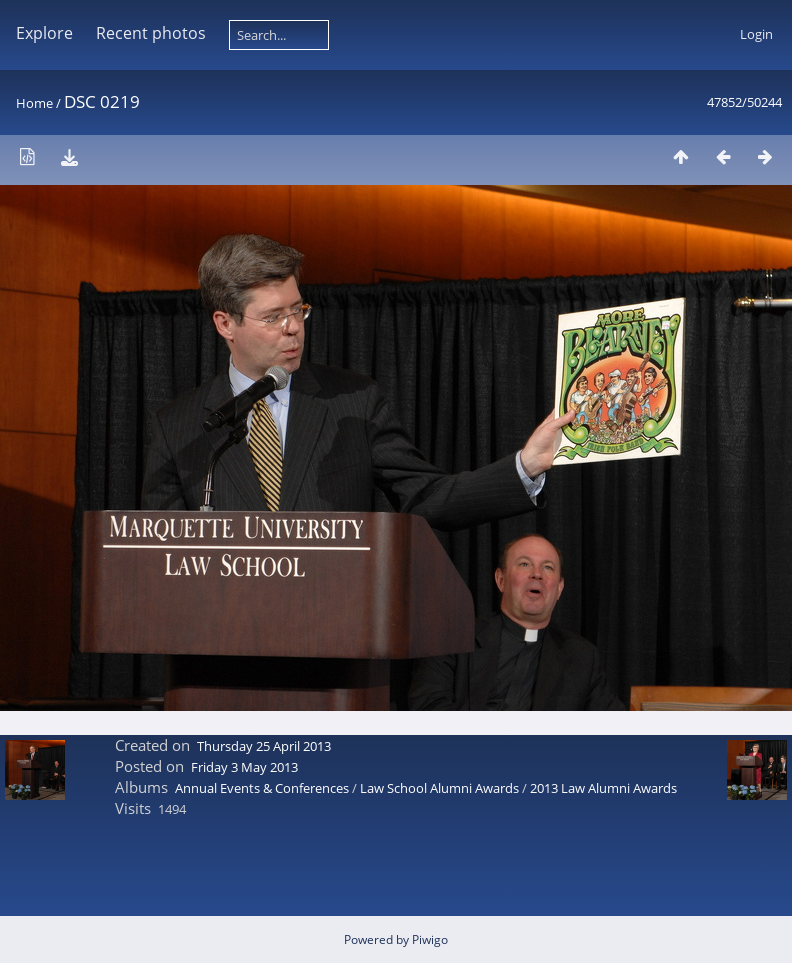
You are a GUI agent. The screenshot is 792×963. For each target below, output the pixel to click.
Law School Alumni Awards (439, 788)
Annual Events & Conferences (262, 788)
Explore (44, 33)
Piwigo (430, 939)
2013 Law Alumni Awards (603, 788)
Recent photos (151, 33)
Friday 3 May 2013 (244, 767)
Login (756, 34)
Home (34, 103)
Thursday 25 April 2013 (264, 746)
